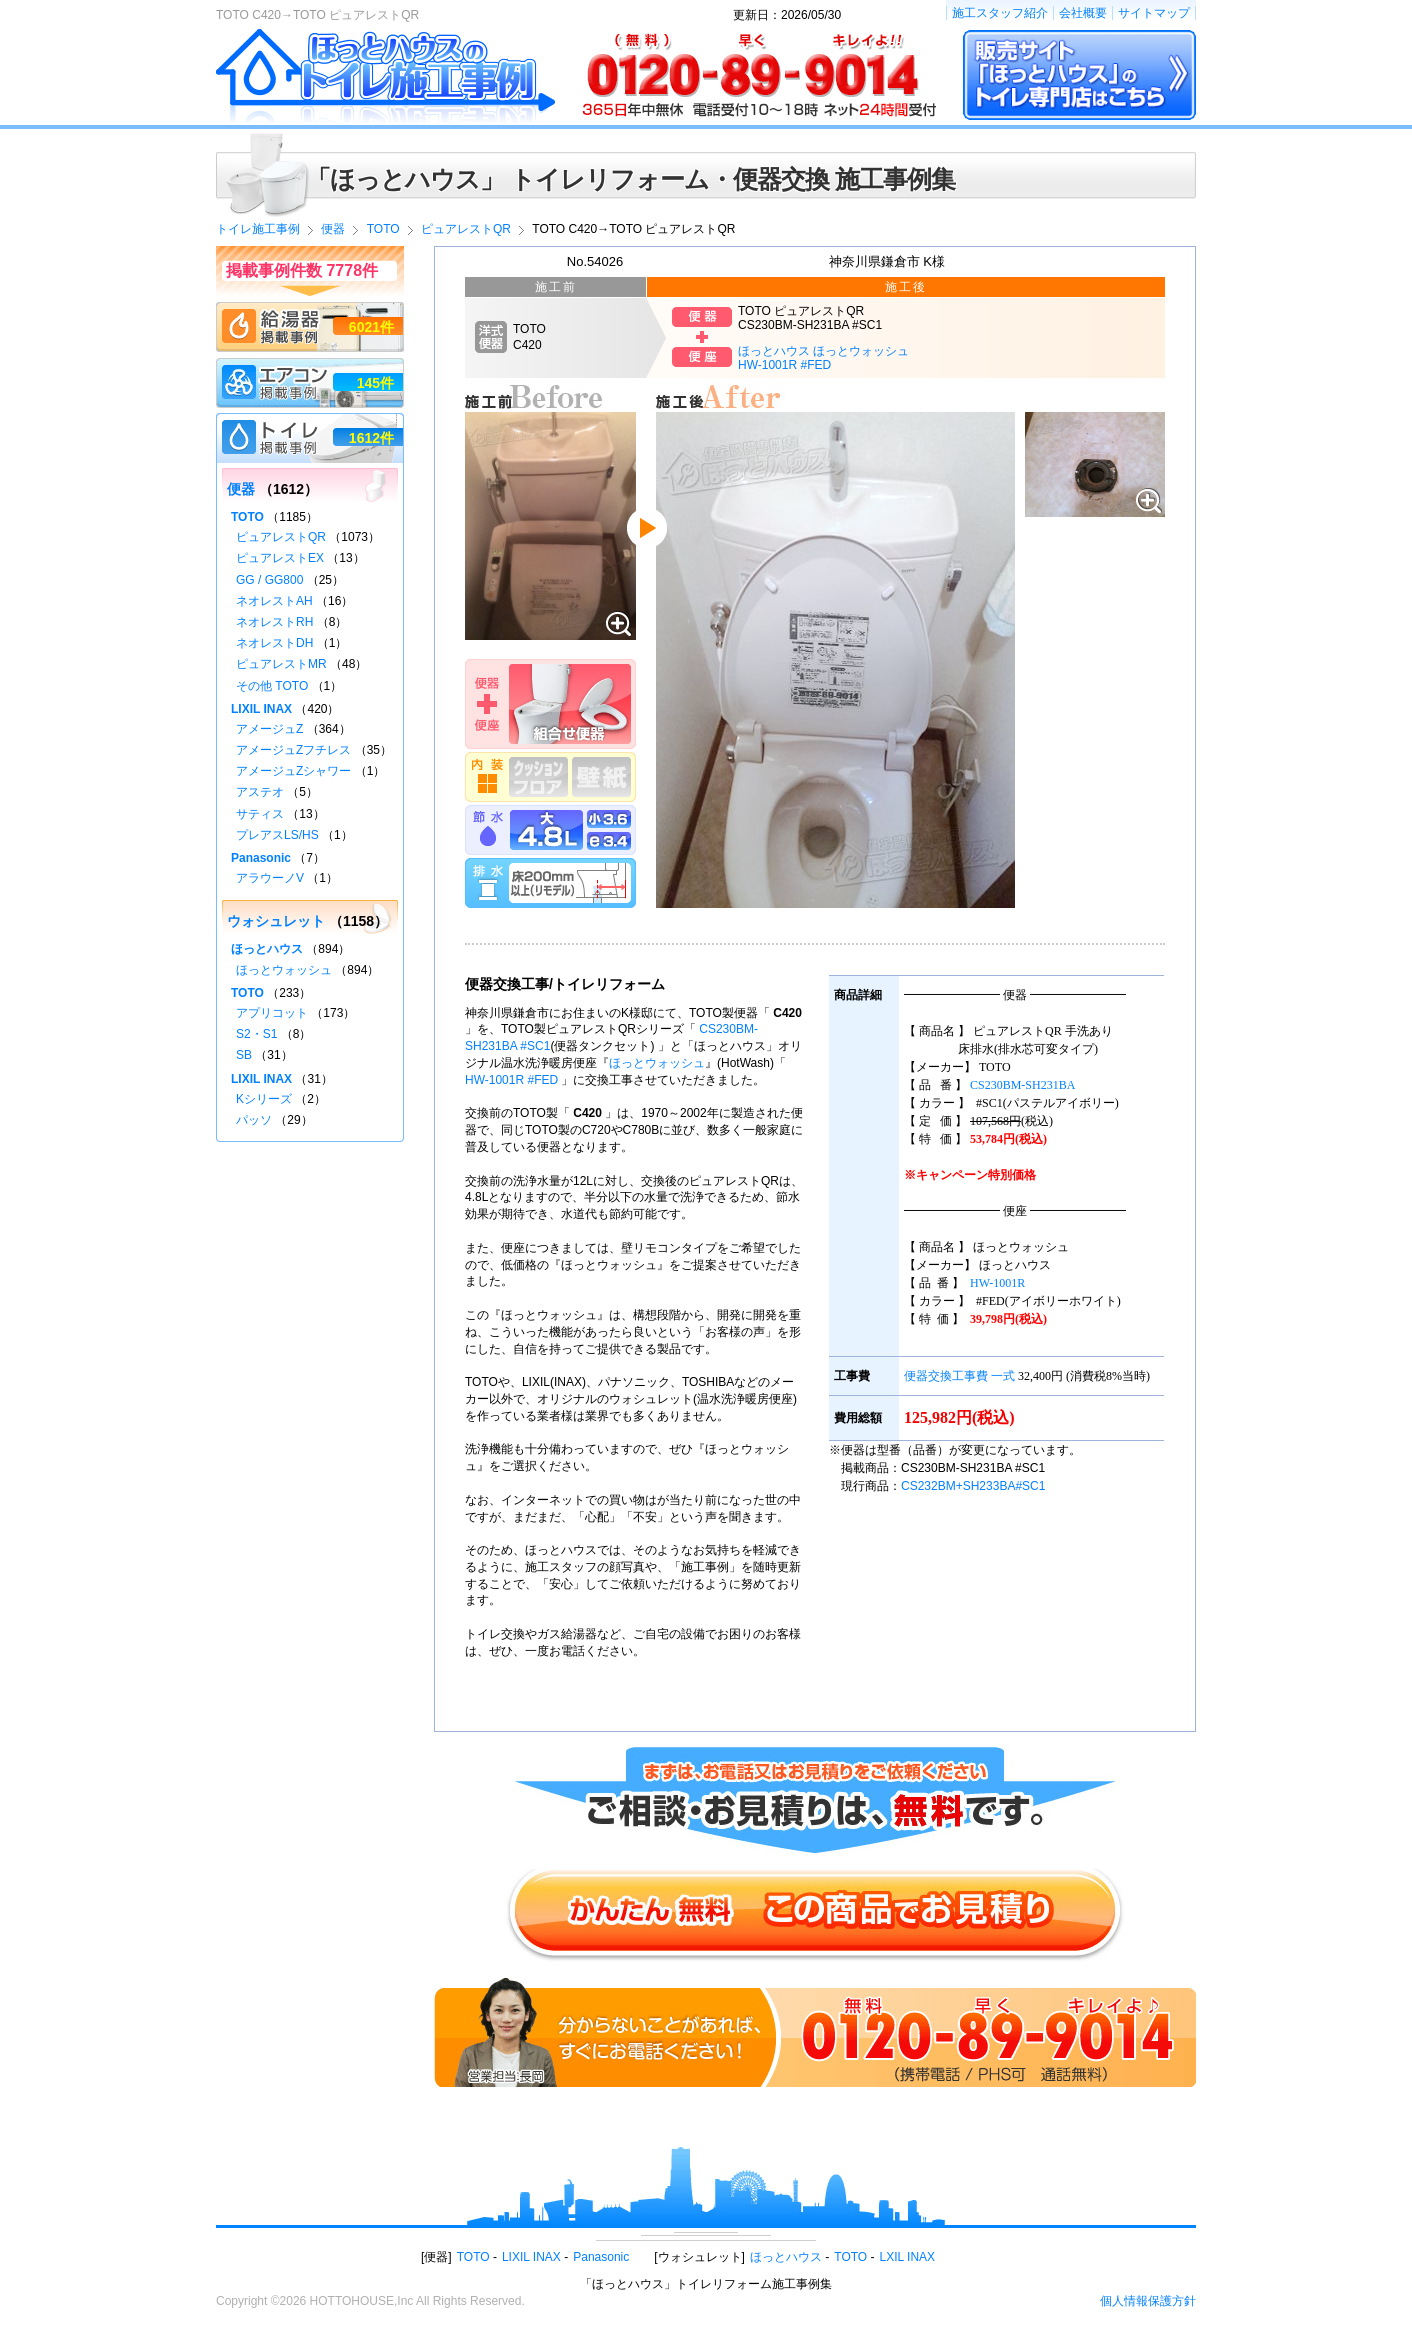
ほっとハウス (267, 949)
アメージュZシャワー (293, 771)
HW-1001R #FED (511, 1080)
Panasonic (261, 858)
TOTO (247, 517)
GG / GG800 (269, 580)
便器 (241, 489)
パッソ (254, 1120)
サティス (260, 814)
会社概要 (1083, 13)
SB (244, 1055)
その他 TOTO (272, 686)
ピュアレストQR (281, 537)
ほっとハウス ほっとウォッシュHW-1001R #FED (823, 358)
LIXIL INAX (261, 709)
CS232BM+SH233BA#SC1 (973, 1486)
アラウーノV (270, 878)
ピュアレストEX (280, 558)
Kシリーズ (264, 1099)
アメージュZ (269, 729)
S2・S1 (256, 1034)
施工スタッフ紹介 (1000, 13)
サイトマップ (1154, 13)
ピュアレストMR (281, 664)
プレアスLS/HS (277, 835)
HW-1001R (997, 1283)
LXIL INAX (908, 2257)
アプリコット (272, 1013)
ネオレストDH (274, 643)
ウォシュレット (276, 921)
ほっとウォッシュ (657, 1063)
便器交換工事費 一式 (959, 1376)
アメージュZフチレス (293, 750)
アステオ (260, 792)
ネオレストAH (274, 601)
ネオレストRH (274, 622)
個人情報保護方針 (1148, 2301)
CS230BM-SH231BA (1022, 1085)
